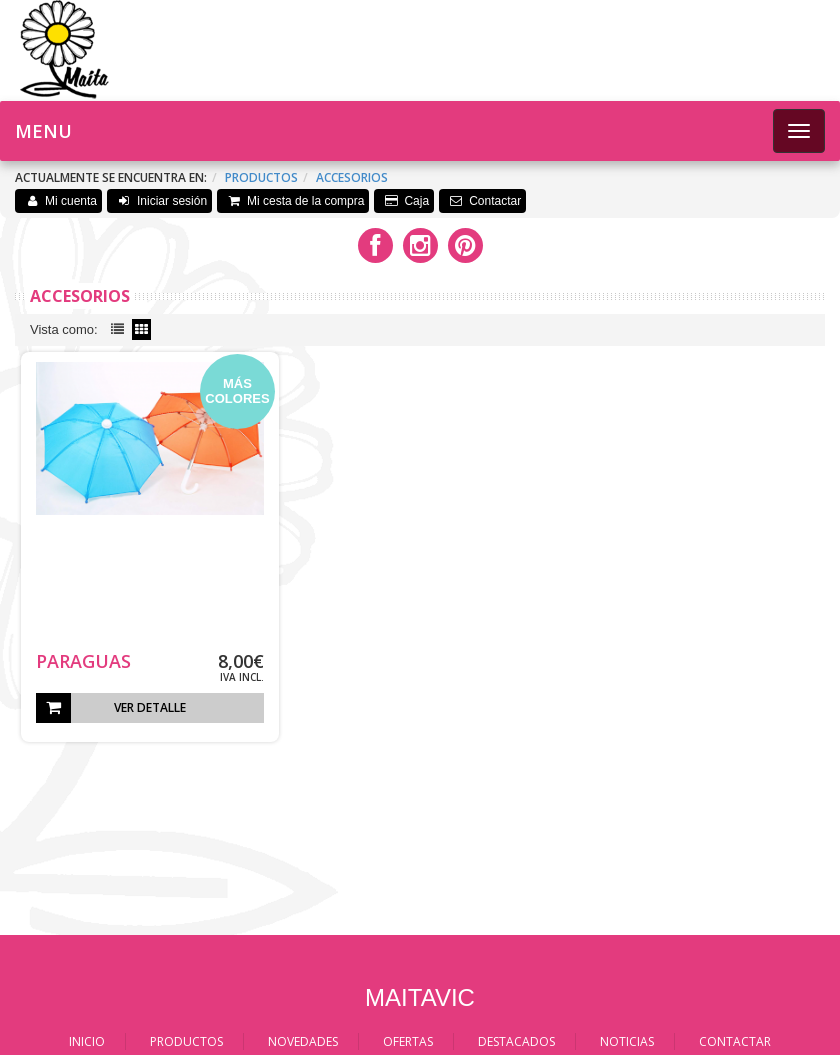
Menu (43, 131)
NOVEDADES (303, 1041)
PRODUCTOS (186, 1041)
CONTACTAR (735, 1041)
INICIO (87, 1041)
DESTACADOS (516, 1041)
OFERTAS (408, 1041)
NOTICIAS (627, 1041)
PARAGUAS (83, 661)
